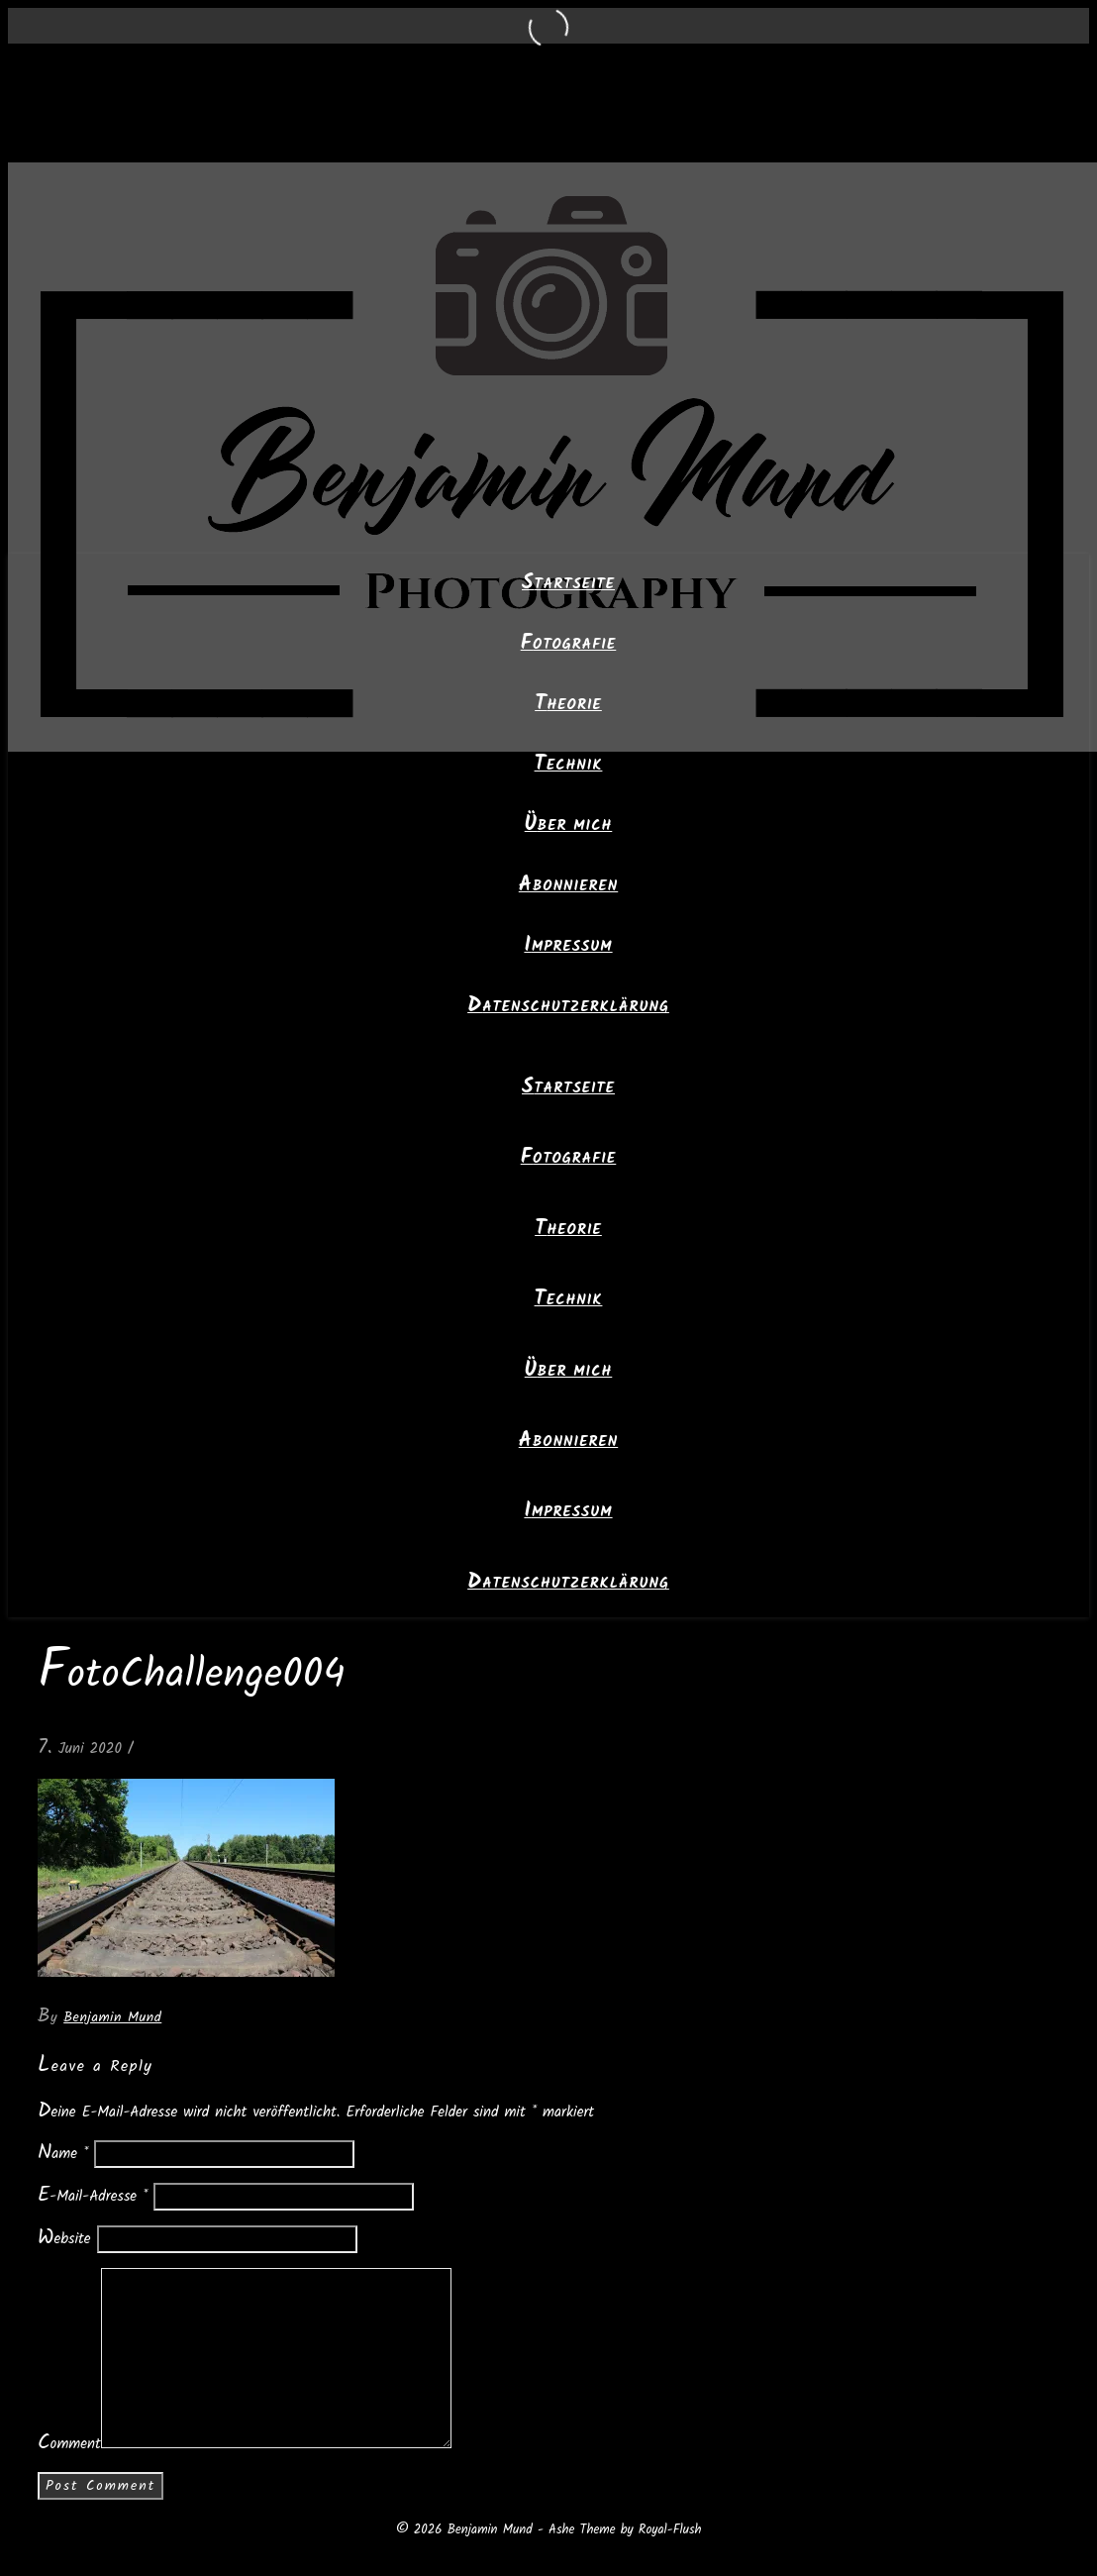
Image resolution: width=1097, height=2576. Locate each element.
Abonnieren (568, 886)
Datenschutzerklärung (568, 1007)
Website (64, 2239)
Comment (69, 2444)
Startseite (568, 584)
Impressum (568, 947)
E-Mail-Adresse (93, 2197)
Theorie (568, 705)
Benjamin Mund (112, 2017)
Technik (569, 765)
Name (63, 2154)
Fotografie (569, 645)
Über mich (569, 826)
